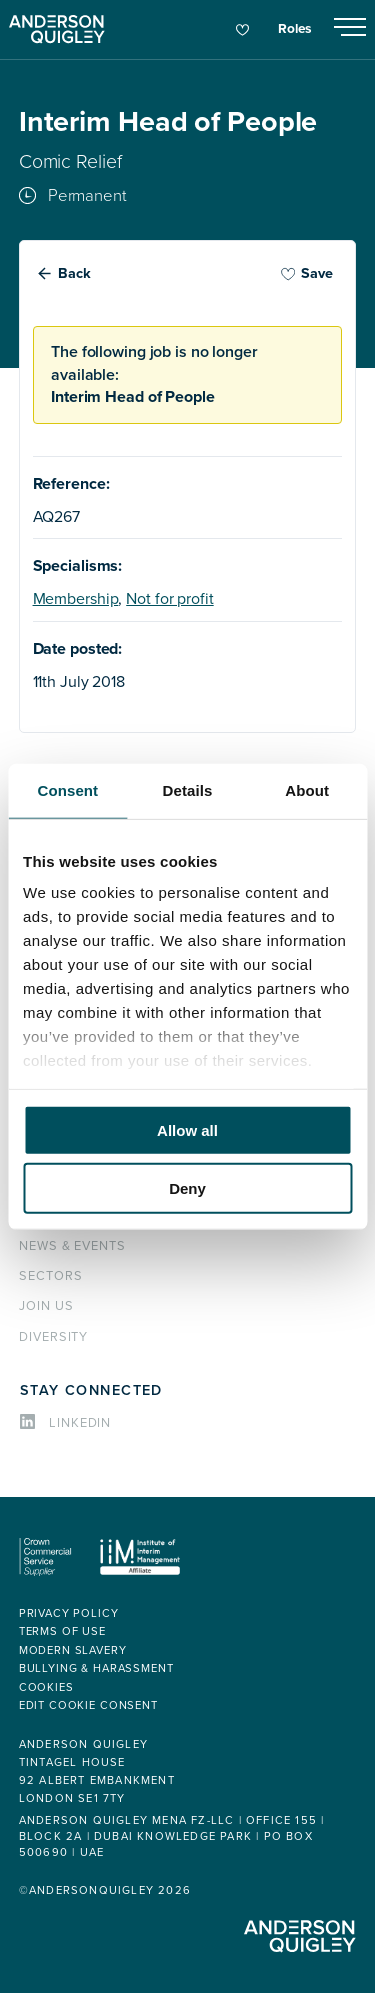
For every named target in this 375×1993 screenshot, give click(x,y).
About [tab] (307, 789)
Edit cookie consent (88, 1705)
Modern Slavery (73, 1650)
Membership (76, 599)
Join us (46, 1306)
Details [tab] (188, 789)
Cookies (46, 1687)
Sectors (51, 1276)
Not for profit (169, 599)
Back (74, 273)
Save (307, 273)
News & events (72, 1246)
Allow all (187, 1129)
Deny (187, 1188)
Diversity (54, 1337)
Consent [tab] (67, 789)
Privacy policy (69, 1613)
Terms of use (62, 1631)
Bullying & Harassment (96, 1668)
